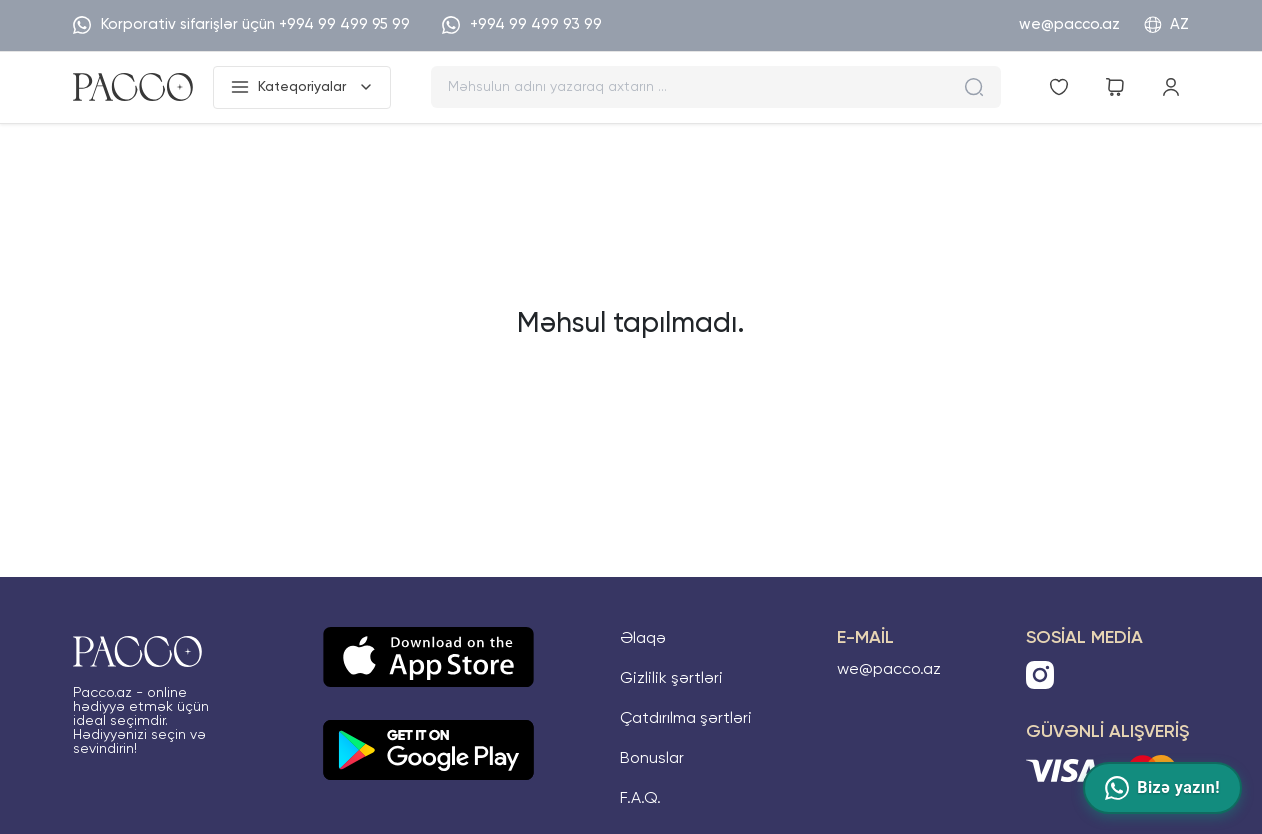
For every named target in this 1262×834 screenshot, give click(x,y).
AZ (1166, 25)
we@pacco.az (1069, 24)
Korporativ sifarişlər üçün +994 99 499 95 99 (241, 25)
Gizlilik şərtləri (671, 679)
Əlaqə (643, 639)
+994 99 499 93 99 (522, 25)
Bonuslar (652, 759)
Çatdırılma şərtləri (686, 719)
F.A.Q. (640, 799)
